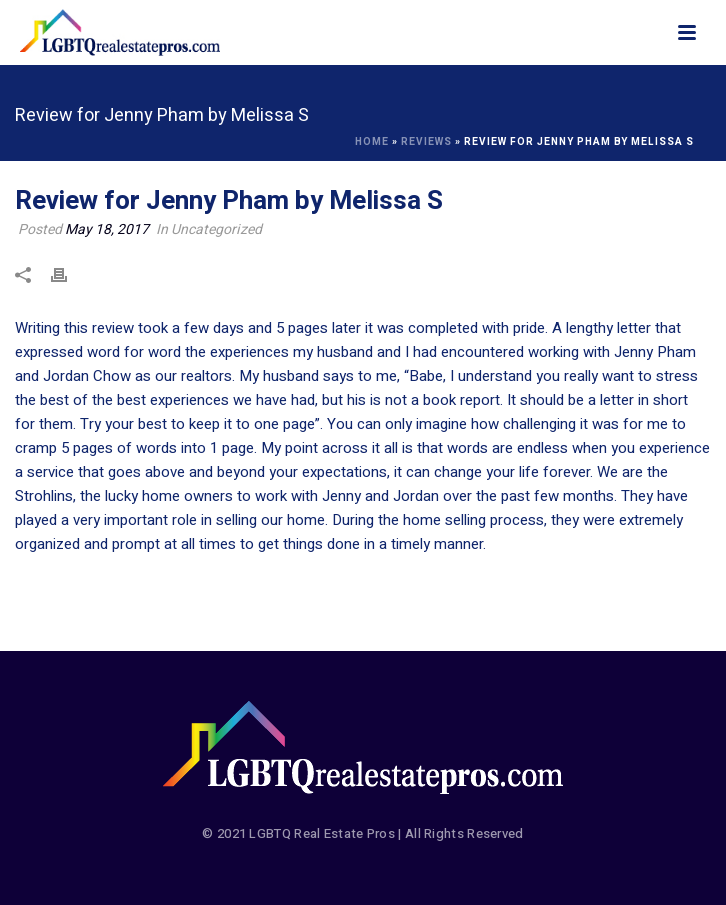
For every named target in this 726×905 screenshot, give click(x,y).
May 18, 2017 (107, 229)
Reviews (426, 142)
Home (372, 142)
